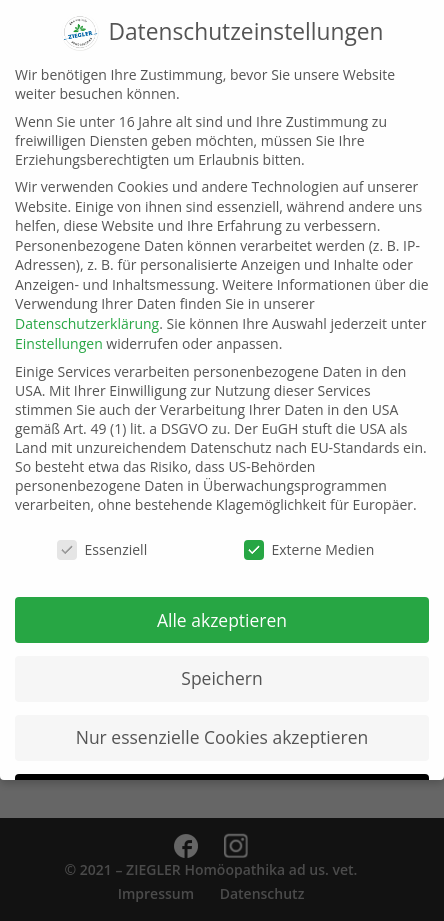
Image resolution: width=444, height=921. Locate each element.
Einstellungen (59, 327)
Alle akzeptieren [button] (222, 603)
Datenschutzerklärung (87, 307)
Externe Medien (309, 533)
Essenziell (102, 533)
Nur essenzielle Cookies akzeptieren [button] (222, 721)
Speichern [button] (221, 662)
